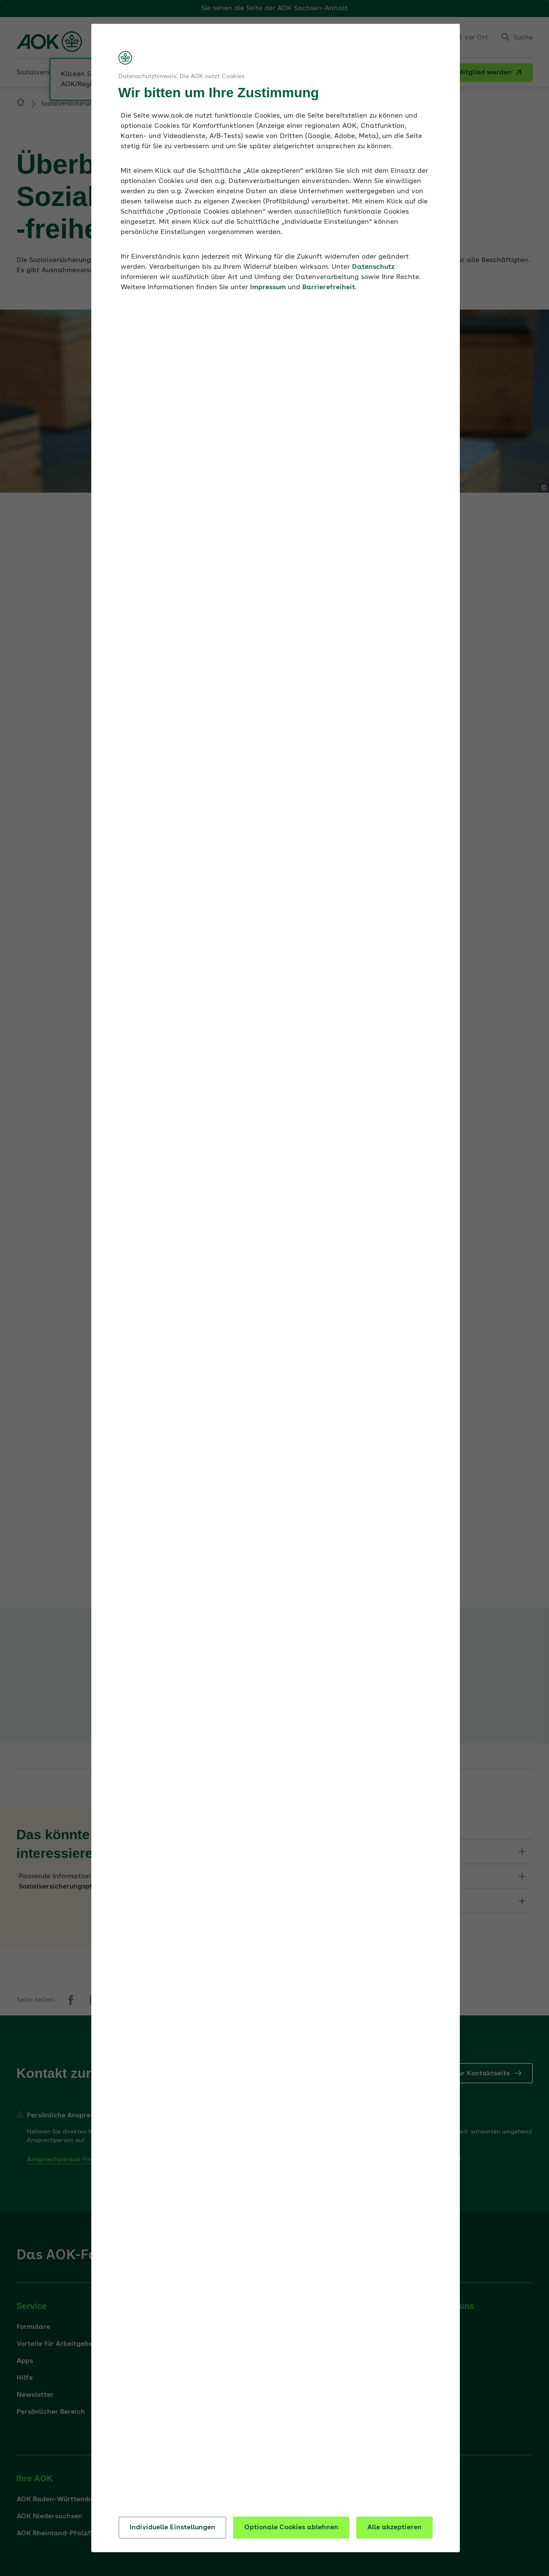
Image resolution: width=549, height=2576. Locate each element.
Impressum (268, 287)
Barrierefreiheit (328, 287)
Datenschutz (373, 267)
